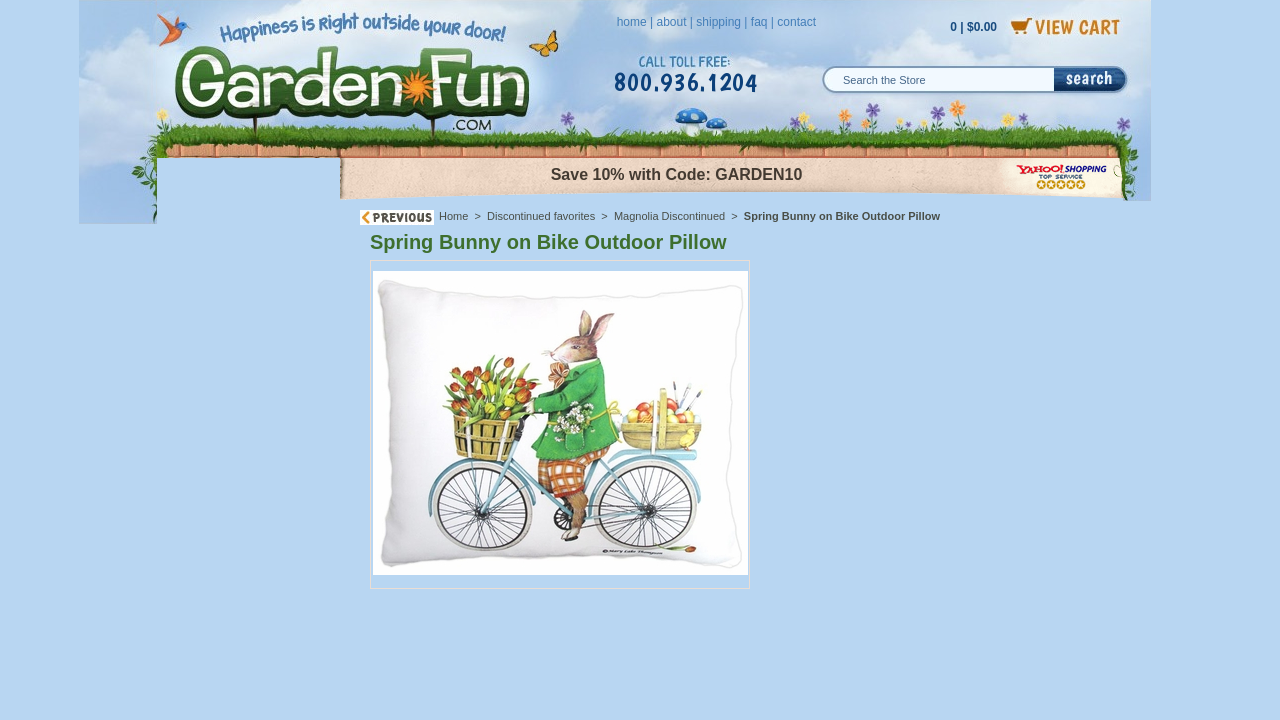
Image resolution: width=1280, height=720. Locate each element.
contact (796, 22)
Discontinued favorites (541, 216)
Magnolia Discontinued (669, 216)
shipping (718, 22)
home (632, 22)
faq (759, 22)
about (671, 22)
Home (453, 216)
